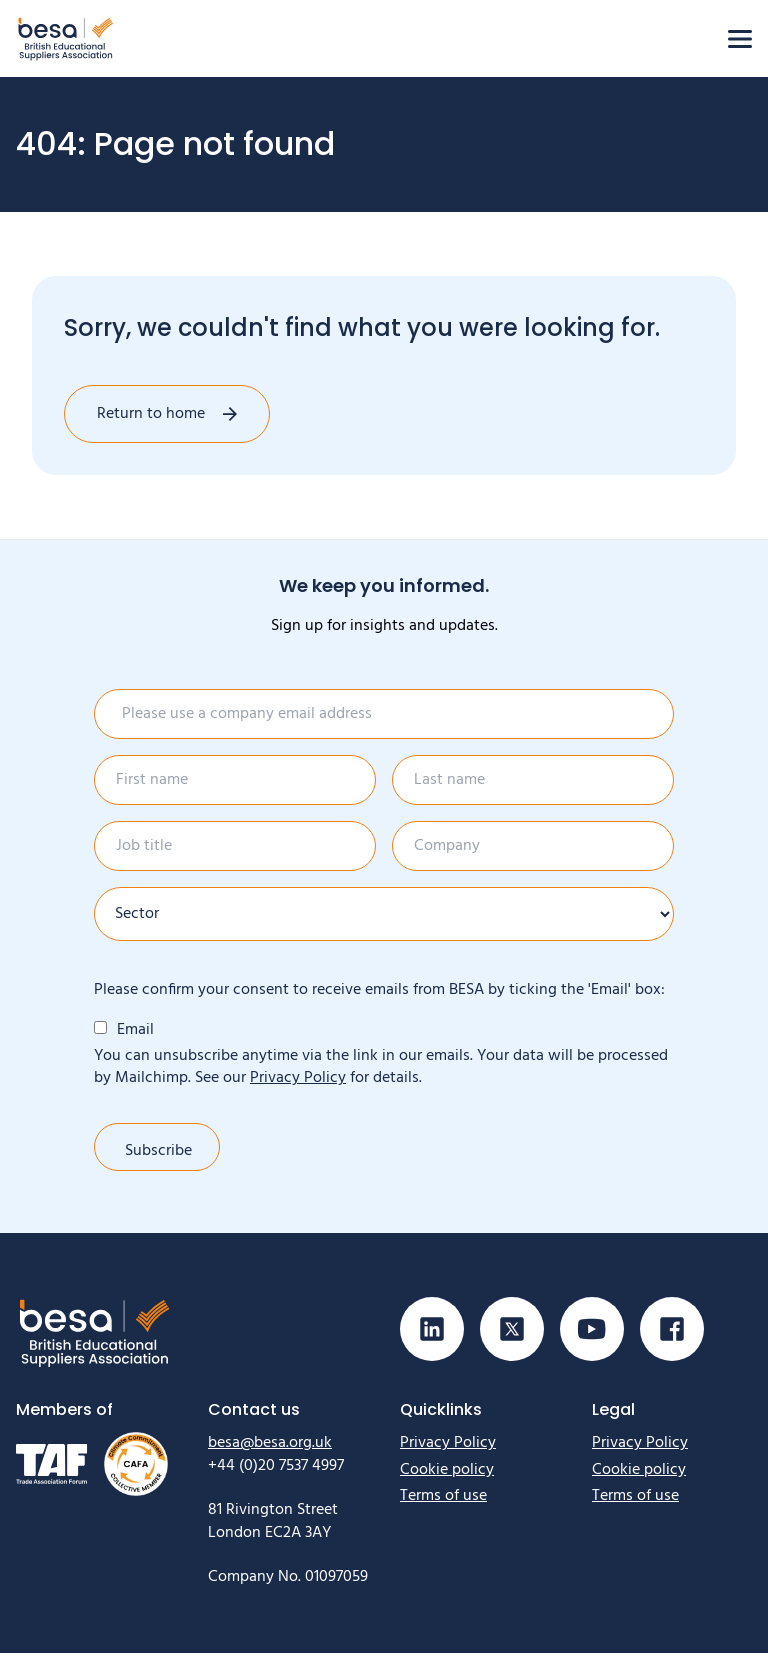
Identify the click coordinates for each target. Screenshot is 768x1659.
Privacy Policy (298, 1078)
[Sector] (384, 914)
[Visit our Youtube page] (592, 1335)
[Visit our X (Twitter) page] (512, 1335)
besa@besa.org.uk (270, 1449)
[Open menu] (740, 39)
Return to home (151, 414)
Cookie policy (447, 1476)
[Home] (66, 38)
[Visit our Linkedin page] (432, 1335)
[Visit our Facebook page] (672, 1335)
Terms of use (443, 1502)
